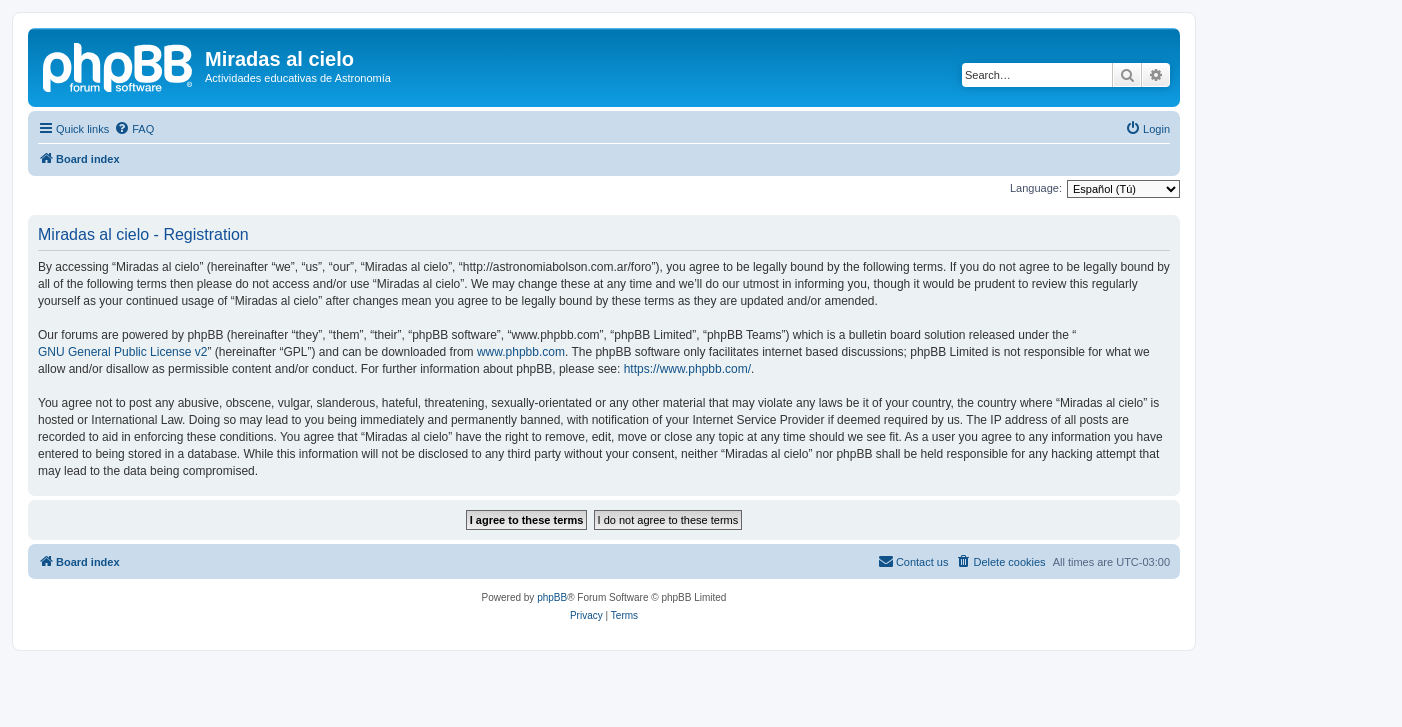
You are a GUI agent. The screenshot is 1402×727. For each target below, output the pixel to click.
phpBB (552, 597)
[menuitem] (134, 129)
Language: (1036, 188)
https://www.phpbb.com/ (687, 369)
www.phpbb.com (521, 352)
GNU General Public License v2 (122, 352)
